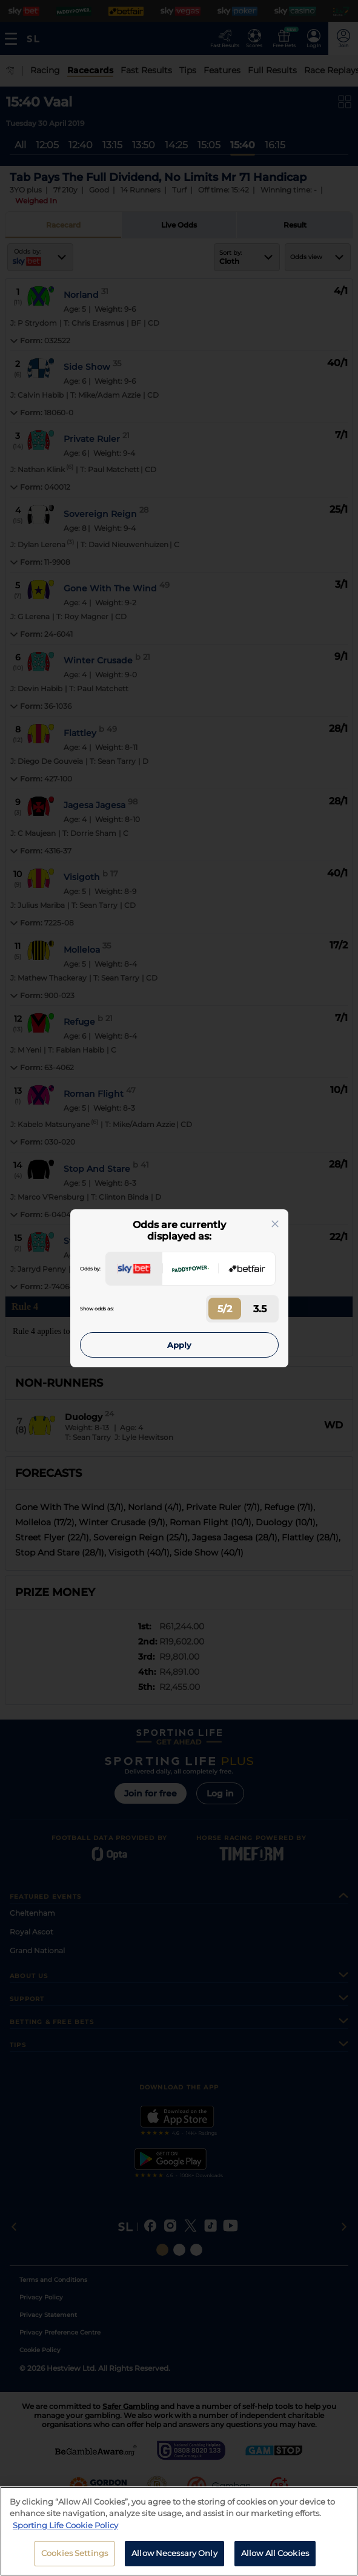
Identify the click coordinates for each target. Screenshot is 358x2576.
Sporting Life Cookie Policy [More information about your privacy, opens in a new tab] (65, 2529)
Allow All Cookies (275, 2558)
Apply (179, 1345)
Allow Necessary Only (174, 2558)
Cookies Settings (74, 2558)
